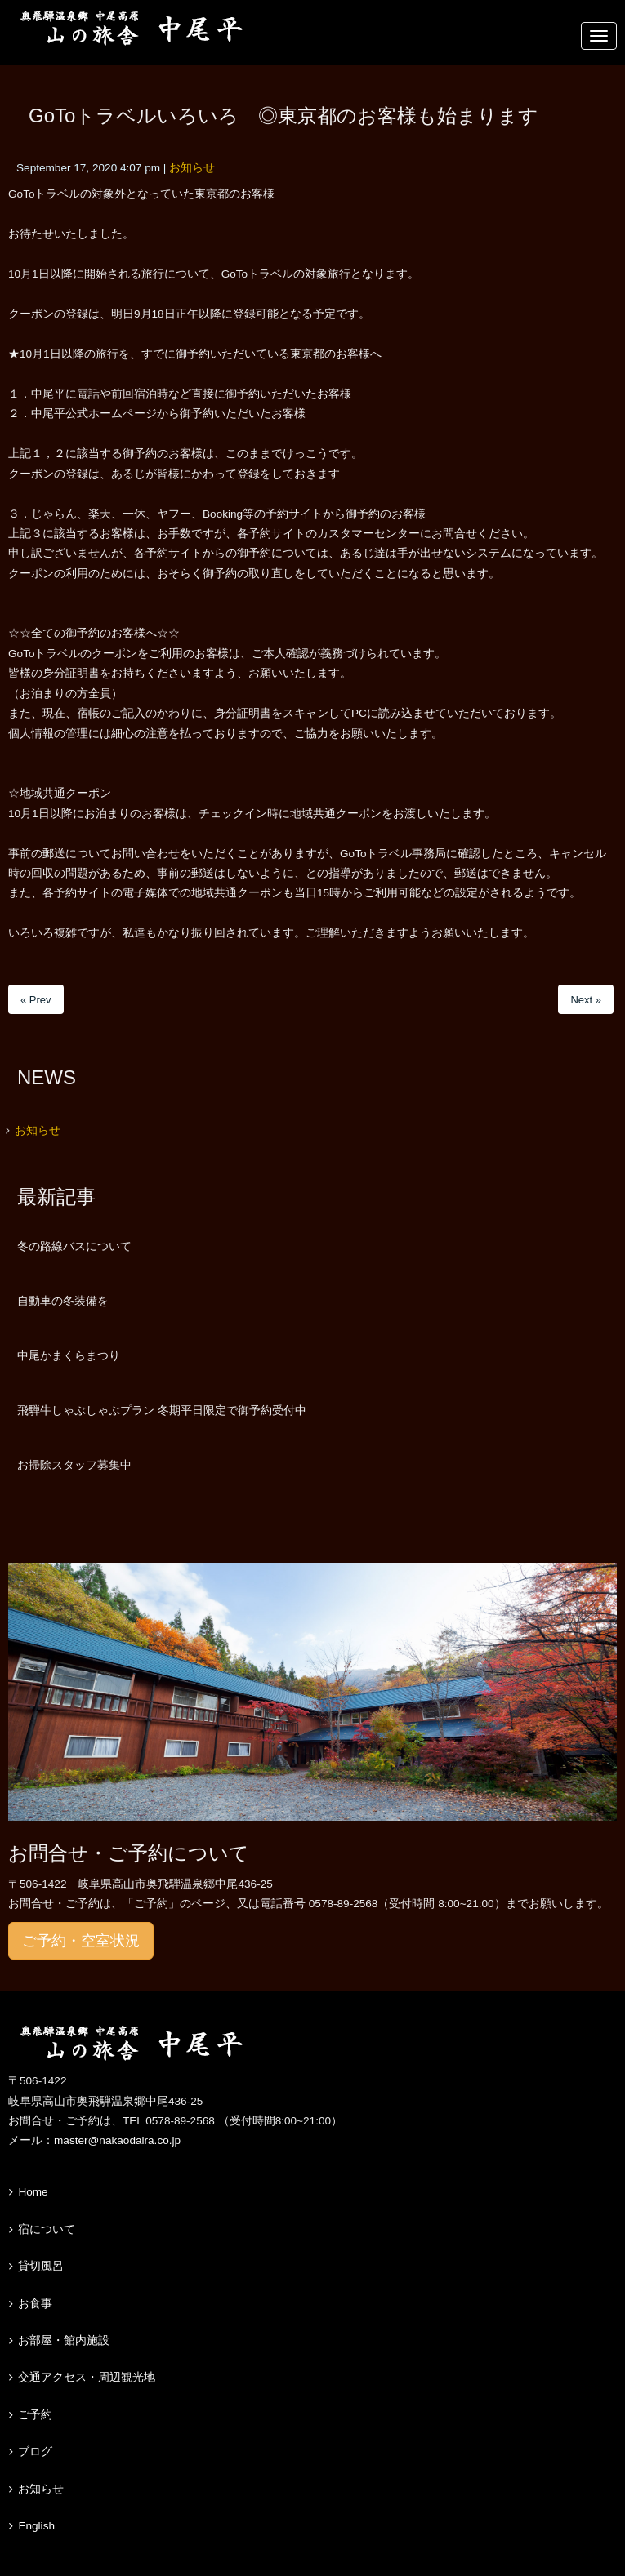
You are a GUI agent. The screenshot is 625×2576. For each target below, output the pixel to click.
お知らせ (192, 168)
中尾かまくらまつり (68, 1355)
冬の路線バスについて (74, 1245)
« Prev (35, 1000)
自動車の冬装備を (63, 1300)
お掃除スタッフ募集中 (74, 1464)
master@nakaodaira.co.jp (117, 2140)
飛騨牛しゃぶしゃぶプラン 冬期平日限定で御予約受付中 (161, 1410)
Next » (585, 1000)
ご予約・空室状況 (81, 1941)
